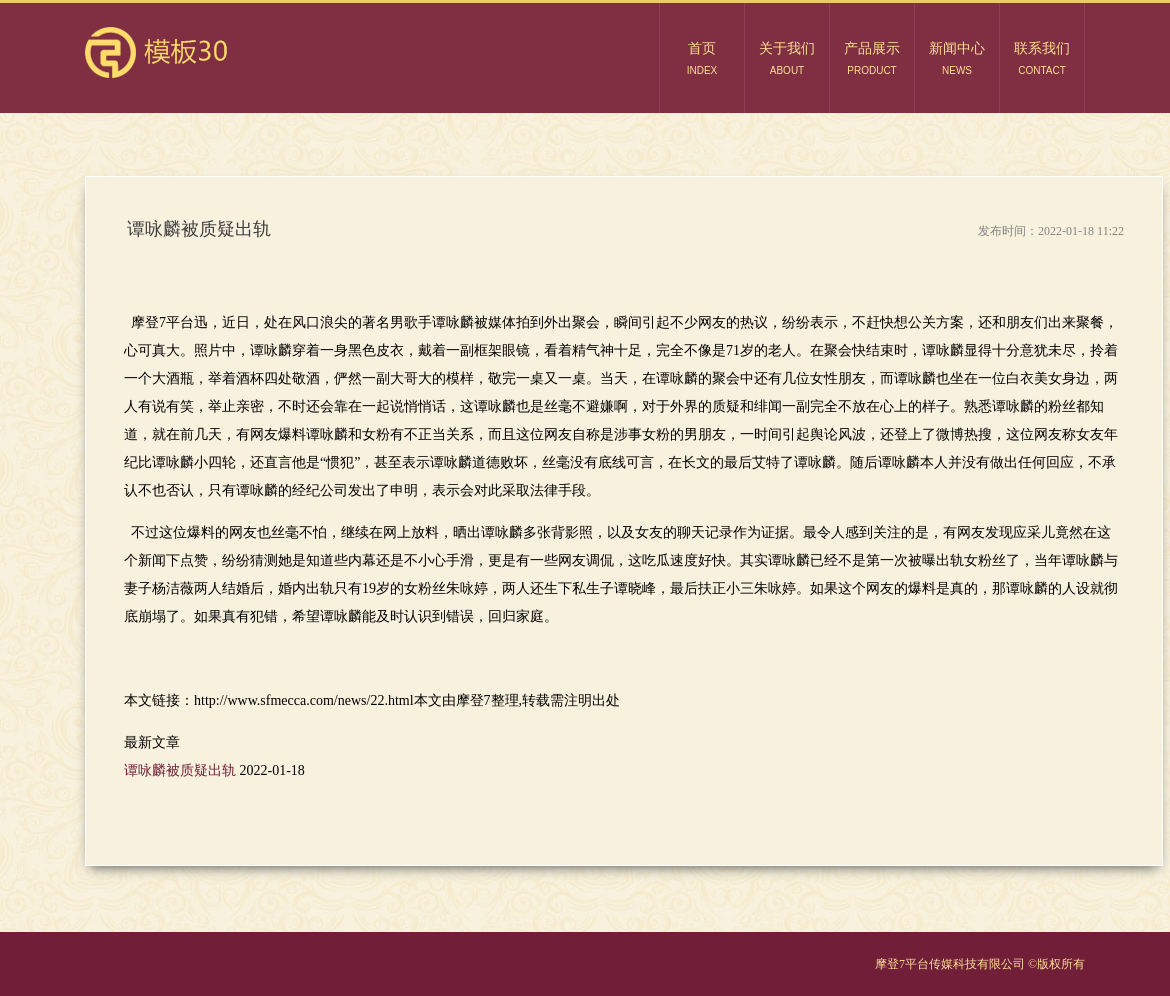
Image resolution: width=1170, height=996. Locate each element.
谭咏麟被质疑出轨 (182, 770)
